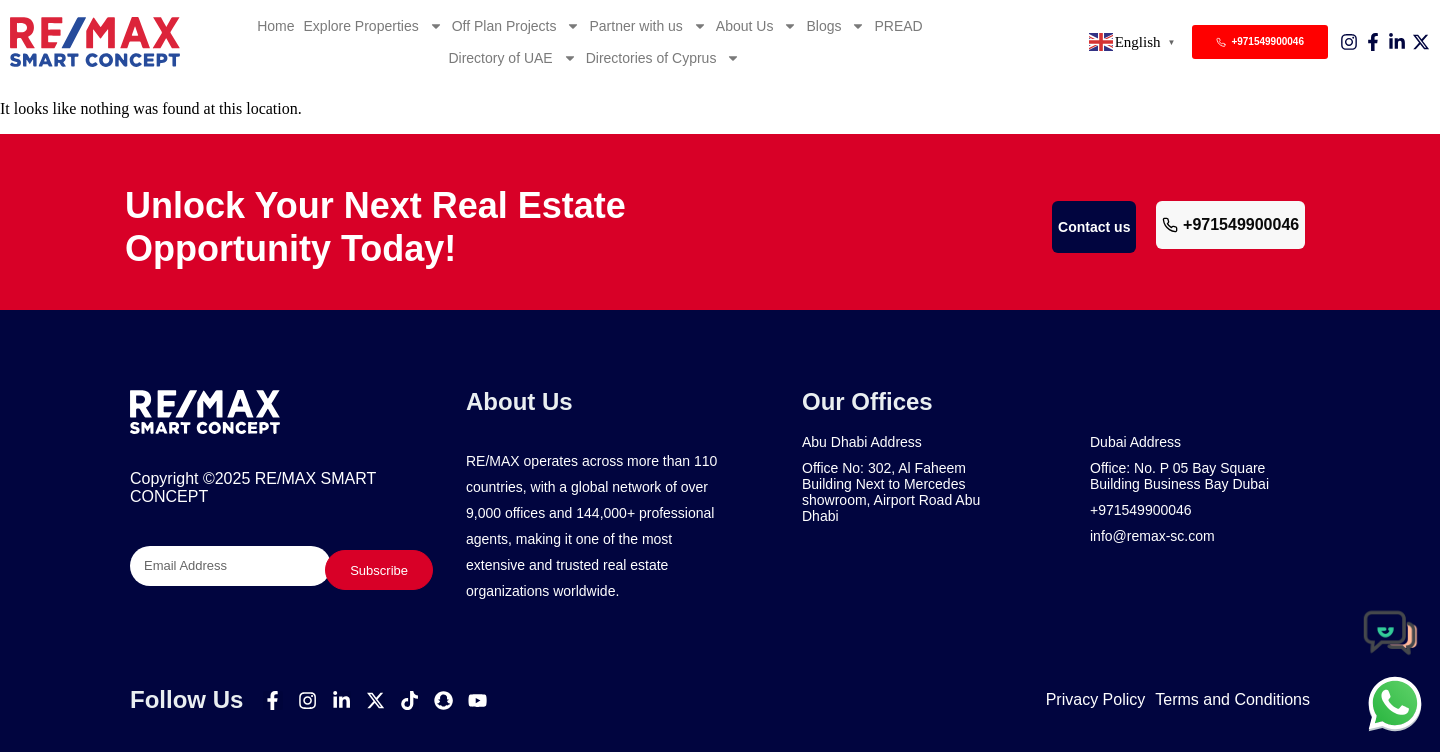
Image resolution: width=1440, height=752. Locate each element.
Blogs (835, 26)
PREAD (898, 26)
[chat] (1395, 703)
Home (275, 26)
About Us (757, 26)
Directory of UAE (512, 58)
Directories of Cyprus (663, 58)
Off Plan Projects (516, 26)
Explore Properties (373, 26)
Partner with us (647, 26)
